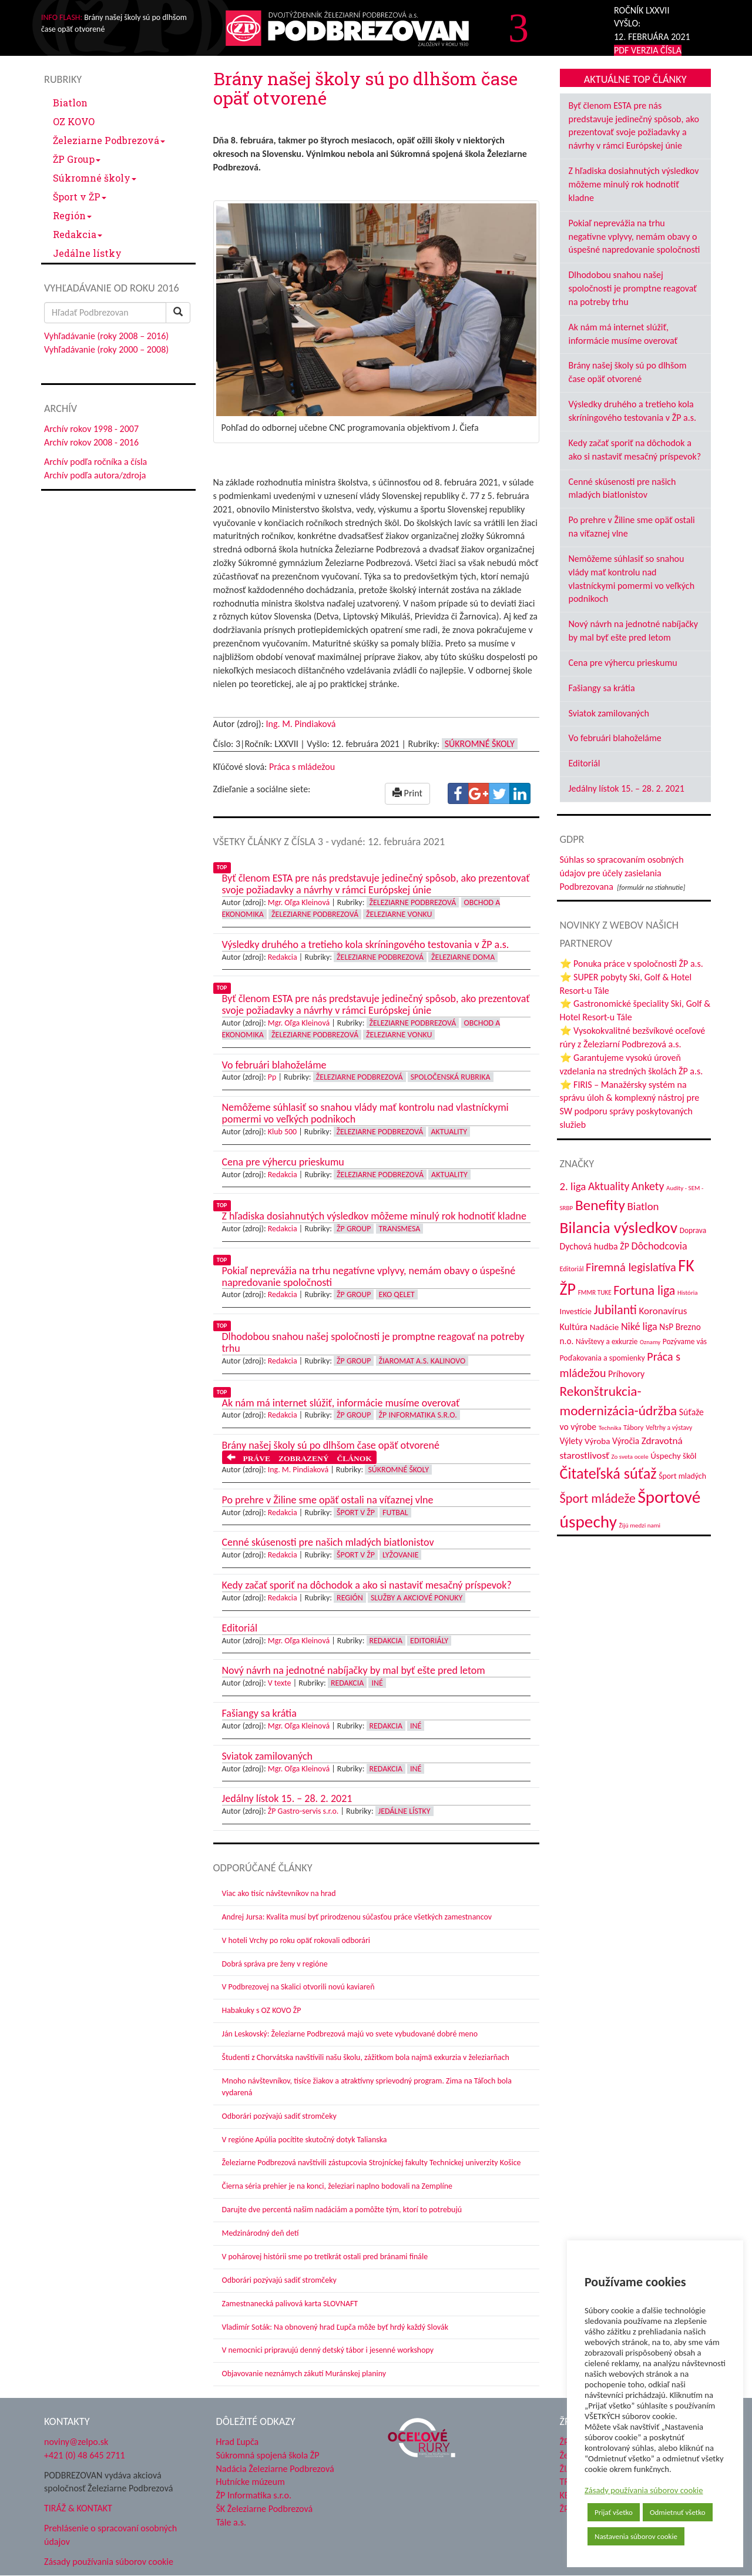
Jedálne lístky (87, 253)
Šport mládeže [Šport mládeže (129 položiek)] (598, 1498)
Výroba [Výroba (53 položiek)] (597, 1441)
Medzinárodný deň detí (260, 2233)
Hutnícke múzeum (250, 2481)
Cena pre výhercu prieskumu (623, 662)
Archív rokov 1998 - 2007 (91, 428)
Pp (272, 1077)
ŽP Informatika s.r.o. (418, 1415)
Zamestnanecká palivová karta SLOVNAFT (290, 2304)
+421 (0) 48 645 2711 (84, 2455)
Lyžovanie (400, 1555)
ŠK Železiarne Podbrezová (264, 2508)
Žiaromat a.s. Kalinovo (422, 1361)
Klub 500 (282, 1132)
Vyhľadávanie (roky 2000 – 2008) (106, 349)
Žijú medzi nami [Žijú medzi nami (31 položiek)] (640, 1525)
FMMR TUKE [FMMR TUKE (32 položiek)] (595, 1292)
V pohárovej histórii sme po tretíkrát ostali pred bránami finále (325, 2257)
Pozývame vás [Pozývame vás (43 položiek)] (685, 1341)
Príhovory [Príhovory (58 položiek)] (626, 1373)
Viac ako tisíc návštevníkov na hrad (279, 1893)
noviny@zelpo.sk (76, 2441)
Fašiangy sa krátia (602, 688)
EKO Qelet (397, 1294)
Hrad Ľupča (237, 2441)
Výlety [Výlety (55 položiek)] (571, 1440)
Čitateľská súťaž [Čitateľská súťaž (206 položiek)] (608, 1473)
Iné (376, 1683)
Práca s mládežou (302, 766)
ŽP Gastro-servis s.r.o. (303, 1811)
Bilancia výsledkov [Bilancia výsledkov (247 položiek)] (619, 1227)
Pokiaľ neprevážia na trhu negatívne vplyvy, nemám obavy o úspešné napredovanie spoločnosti (634, 236)
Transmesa (400, 1229)
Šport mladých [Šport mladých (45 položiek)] (682, 1476)
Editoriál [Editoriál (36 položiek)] (572, 1268)
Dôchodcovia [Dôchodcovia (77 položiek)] (659, 1246)
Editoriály (429, 1641)
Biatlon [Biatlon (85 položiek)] (643, 1206)
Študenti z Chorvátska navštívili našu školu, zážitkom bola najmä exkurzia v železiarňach (365, 2057)
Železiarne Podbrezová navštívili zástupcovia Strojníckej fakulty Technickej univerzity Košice (371, 2163)
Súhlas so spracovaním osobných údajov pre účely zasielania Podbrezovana (622, 873)
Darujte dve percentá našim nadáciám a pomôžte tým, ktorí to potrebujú (342, 2210)
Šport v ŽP (79, 196)
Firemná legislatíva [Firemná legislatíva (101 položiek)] (631, 1267)
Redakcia (77, 234)
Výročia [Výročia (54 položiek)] (625, 1440)
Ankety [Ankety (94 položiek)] (648, 1186)
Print (407, 793)
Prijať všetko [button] (614, 2512)
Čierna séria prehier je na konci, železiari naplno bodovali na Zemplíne (337, 2186)
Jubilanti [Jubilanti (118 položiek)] (615, 1310)
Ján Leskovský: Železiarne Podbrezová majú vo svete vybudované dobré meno (350, 2034)
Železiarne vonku (399, 914)
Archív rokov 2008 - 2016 (91, 442)
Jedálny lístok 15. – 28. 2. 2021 (626, 788)
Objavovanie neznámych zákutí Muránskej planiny (304, 2374)
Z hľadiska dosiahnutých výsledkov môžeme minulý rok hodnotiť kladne (634, 184)
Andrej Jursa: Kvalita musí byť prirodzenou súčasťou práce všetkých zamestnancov (357, 1917)
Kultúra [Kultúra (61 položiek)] (574, 1326)
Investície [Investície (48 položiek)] (576, 1311)
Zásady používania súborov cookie (644, 2490)
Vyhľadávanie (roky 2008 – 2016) (106, 335)
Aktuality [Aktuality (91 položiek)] (608, 1186)
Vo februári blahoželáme (615, 737)
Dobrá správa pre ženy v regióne (275, 1964)
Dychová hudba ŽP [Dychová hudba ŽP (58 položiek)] (594, 1246)
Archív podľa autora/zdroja (95, 475)
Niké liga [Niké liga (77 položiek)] (639, 1326)
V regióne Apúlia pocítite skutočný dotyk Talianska (304, 2140)
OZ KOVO (74, 121)
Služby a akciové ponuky (416, 1598)
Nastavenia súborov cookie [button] (636, 2536)
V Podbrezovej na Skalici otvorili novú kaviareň (298, 1987)
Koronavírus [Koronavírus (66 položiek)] (663, 1311)
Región (72, 215)
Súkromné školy (94, 178)
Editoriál (584, 763)
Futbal (395, 1513)
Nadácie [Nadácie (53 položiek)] (604, 1327)
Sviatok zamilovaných (609, 713)
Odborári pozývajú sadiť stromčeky (279, 2116)
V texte (279, 1683)
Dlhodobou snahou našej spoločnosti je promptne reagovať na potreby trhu (633, 288)
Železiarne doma (463, 957)
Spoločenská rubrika (451, 1077)
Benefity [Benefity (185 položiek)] (600, 1205)
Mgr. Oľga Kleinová (299, 902)
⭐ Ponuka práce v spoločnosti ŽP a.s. (631, 963)
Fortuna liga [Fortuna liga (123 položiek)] (644, 1290)
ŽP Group (76, 159)
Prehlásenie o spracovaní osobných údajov (110, 2535)
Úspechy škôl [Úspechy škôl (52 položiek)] (673, 1456)
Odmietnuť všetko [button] (678, 2512)
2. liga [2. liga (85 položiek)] (573, 1186)
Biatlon (70, 102)
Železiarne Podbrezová (109, 140)
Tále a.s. (231, 2522)
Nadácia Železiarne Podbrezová (275, 2468)
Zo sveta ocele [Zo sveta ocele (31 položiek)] (630, 1456)
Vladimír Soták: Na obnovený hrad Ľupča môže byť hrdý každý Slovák (335, 2327)
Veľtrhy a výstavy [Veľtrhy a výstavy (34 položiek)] (669, 1427)
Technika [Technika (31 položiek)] (610, 1427)
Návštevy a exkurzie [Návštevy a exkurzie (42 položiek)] (606, 1341)
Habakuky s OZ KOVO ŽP (261, 2010)
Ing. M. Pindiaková (301, 723)
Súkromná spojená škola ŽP (268, 2455)
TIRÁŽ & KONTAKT (78, 2508)
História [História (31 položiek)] (687, 1292)
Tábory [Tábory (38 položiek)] (633, 1427)
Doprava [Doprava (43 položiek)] (693, 1230)
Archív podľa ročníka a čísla (95, 461)
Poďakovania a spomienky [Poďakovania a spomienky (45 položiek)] (602, 1358)
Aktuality (449, 1132)
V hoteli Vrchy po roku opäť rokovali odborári (296, 1940)
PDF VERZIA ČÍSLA (648, 50)
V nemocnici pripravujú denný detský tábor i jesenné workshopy (328, 2350)
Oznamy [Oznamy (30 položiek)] (650, 1342)
